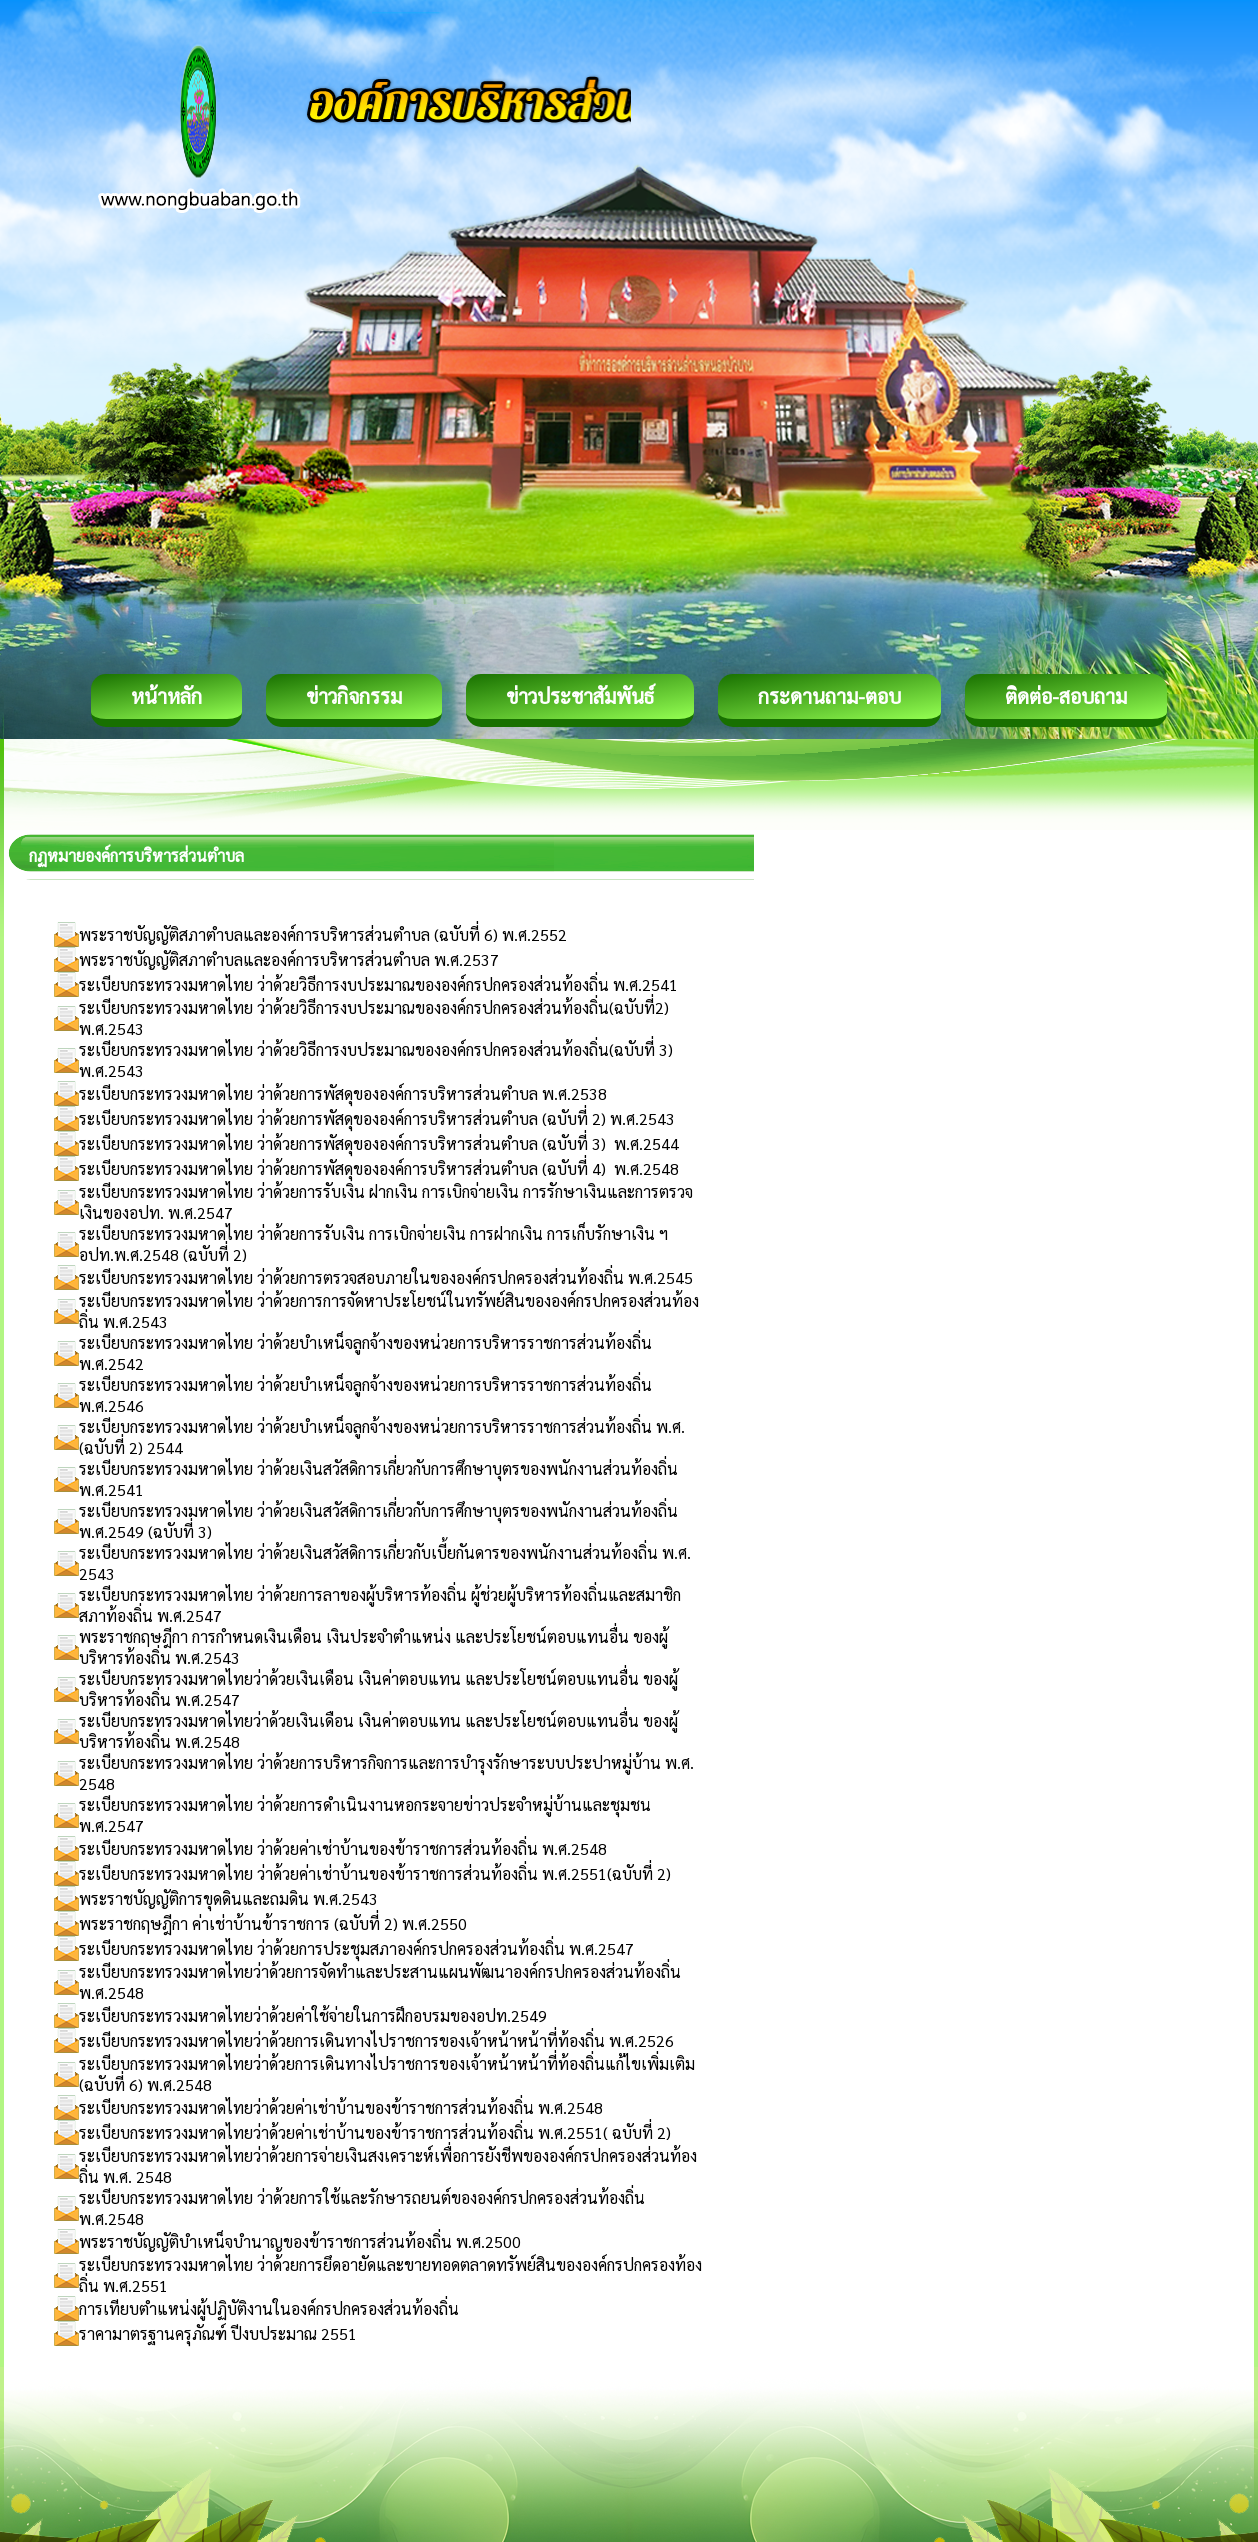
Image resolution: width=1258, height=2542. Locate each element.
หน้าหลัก (166, 696)
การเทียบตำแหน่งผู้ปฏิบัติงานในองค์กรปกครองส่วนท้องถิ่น (269, 2308)
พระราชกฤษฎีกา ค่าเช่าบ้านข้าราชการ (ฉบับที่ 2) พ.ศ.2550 (273, 1923)
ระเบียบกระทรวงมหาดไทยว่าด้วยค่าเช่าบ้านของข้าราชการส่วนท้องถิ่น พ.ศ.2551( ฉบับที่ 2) (375, 2132)
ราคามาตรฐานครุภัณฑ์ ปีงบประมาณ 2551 (218, 2333)
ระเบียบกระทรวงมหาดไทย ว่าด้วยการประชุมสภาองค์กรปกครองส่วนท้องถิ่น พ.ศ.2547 (356, 1948)
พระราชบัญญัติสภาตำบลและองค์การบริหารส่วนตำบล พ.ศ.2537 (289, 959)
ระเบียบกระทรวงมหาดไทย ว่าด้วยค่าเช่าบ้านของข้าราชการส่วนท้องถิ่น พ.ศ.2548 (343, 1848)
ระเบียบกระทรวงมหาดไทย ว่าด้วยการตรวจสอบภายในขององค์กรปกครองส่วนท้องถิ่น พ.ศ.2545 (386, 1277)
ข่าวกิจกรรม (354, 696)
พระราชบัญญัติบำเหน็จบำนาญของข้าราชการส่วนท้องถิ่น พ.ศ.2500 (300, 2241)
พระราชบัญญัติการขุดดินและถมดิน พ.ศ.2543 (228, 1898)
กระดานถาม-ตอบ (829, 696)
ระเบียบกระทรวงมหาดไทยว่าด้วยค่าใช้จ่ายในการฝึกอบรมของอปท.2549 (313, 2015)
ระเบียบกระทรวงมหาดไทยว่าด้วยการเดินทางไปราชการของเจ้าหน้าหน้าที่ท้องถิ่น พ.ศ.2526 (376, 2040)
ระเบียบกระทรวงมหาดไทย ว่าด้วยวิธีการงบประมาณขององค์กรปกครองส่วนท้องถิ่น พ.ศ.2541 (378, 984)
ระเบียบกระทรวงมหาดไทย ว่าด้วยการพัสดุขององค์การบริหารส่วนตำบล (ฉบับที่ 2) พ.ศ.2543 (377, 1118)
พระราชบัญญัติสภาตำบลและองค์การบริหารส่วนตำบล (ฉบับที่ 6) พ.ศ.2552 (323, 934)
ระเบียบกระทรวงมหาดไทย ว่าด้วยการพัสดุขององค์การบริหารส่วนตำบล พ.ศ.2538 (343, 1093)
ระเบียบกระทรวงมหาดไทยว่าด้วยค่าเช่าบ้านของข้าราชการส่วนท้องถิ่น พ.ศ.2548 (341, 2107)
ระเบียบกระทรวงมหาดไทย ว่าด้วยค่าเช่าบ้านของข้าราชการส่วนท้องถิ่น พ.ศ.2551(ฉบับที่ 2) (375, 1873)
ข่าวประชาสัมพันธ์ (580, 696)
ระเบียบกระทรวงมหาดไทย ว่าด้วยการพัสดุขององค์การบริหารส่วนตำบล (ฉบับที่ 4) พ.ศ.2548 (379, 1168)
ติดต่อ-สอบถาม (1066, 696)
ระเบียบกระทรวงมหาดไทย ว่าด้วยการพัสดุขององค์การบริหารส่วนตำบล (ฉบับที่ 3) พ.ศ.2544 (379, 1143)
